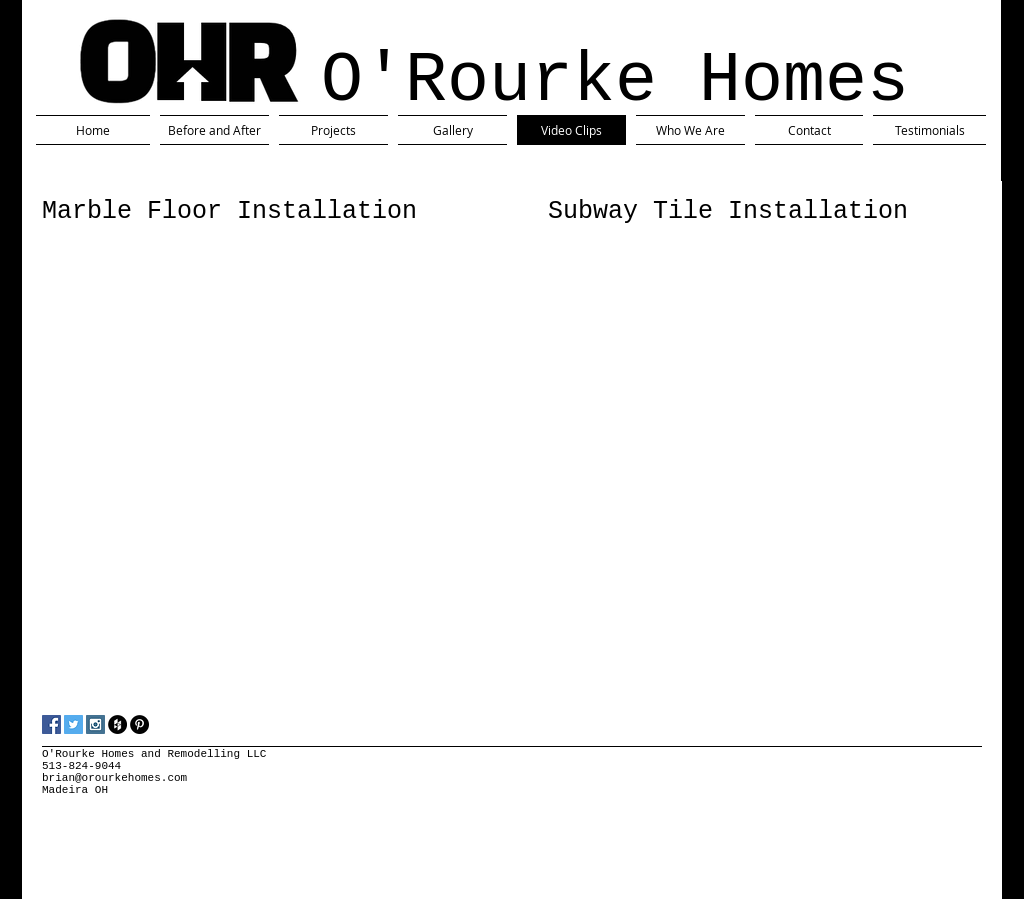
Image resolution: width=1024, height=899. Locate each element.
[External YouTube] (234, 367)
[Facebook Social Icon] (51, 724)
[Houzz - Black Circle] (117, 724)
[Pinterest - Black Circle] (139, 724)
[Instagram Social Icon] (95, 724)
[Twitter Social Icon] (73, 724)
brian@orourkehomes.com (114, 778)
